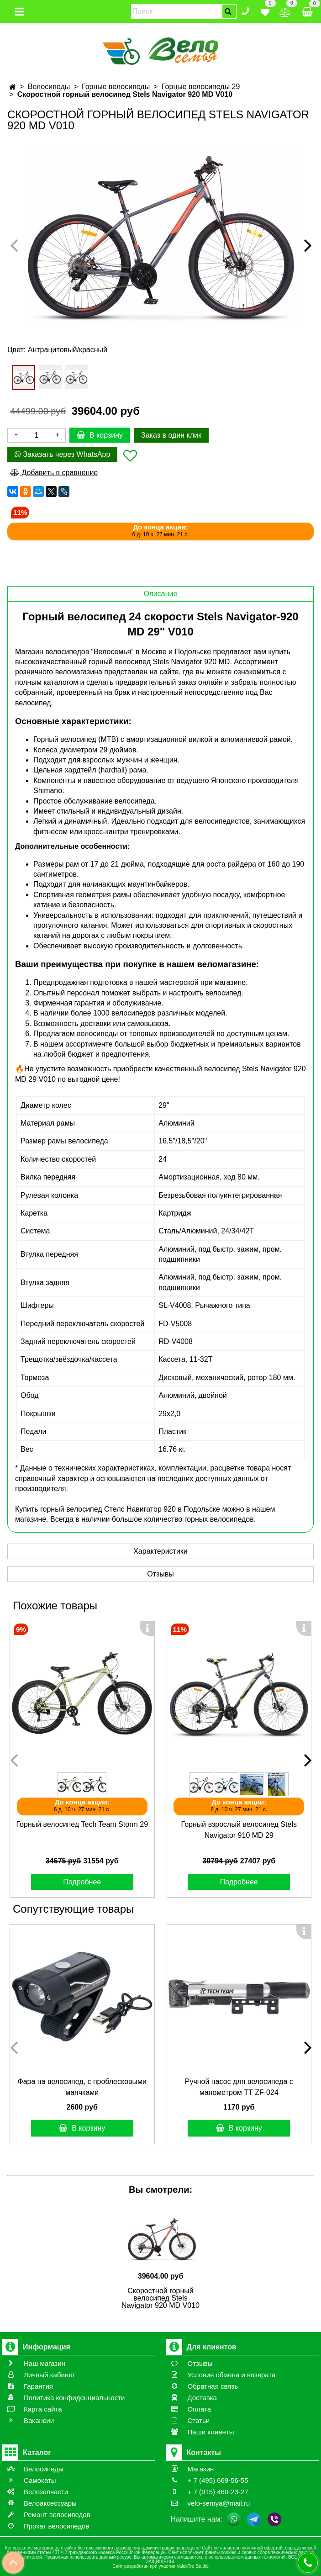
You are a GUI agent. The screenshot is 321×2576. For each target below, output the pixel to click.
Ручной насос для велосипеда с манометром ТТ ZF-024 (239, 2087)
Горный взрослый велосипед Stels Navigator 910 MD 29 (239, 1829)
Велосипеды (49, 86)
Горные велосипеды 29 (201, 86)
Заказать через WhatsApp (62, 454)
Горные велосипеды (116, 86)
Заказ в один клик (171, 435)
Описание (161, 594)
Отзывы (160, 1574)
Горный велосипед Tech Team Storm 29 (82, 1824)
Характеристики (160, 1551)
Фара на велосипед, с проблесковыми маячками (82, 2087)
